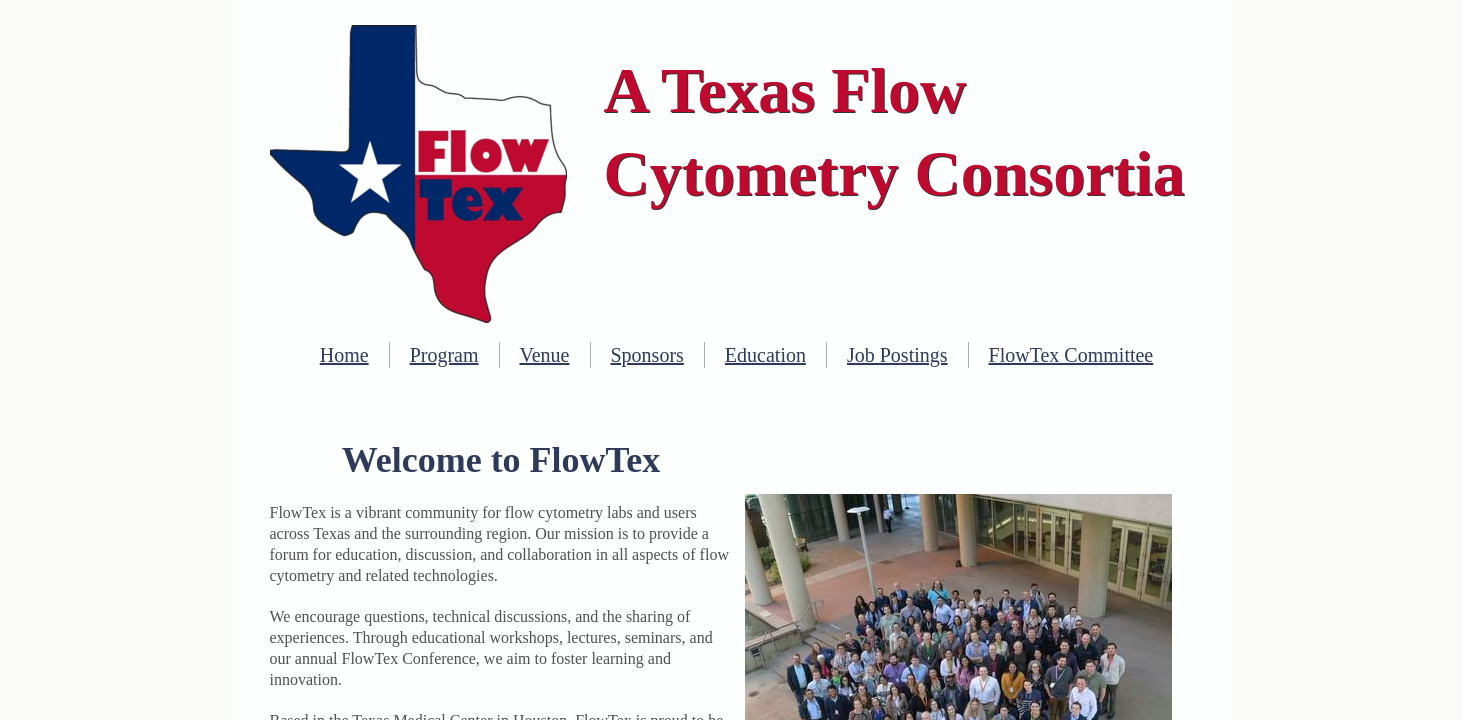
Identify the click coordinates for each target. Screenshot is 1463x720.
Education (765, 355)
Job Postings (897, 355)
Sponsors (647, 355)
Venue (545, 355)
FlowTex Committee (1071, 355)
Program (444, 355)
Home (344, 355)
